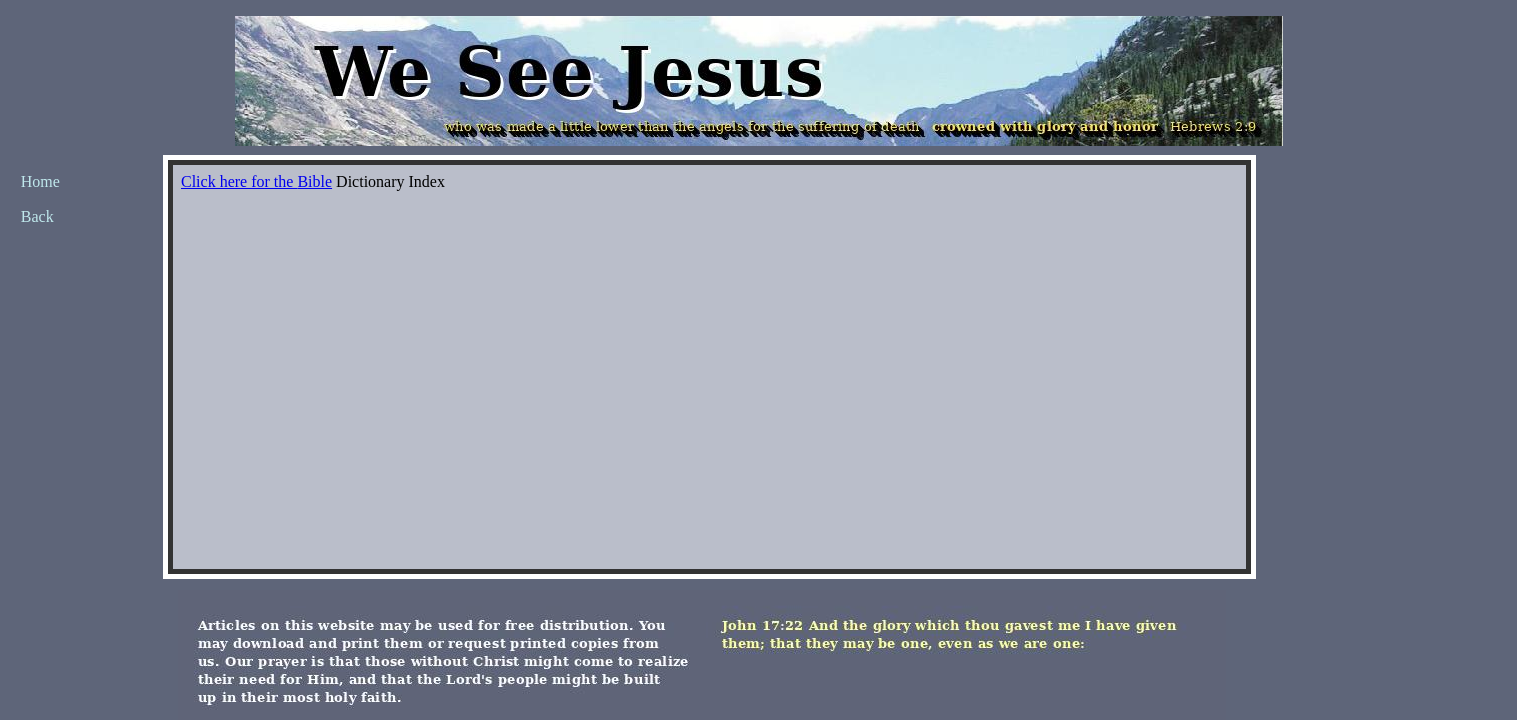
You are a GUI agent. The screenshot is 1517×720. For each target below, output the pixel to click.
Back (37, 216)
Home (40, 181)
